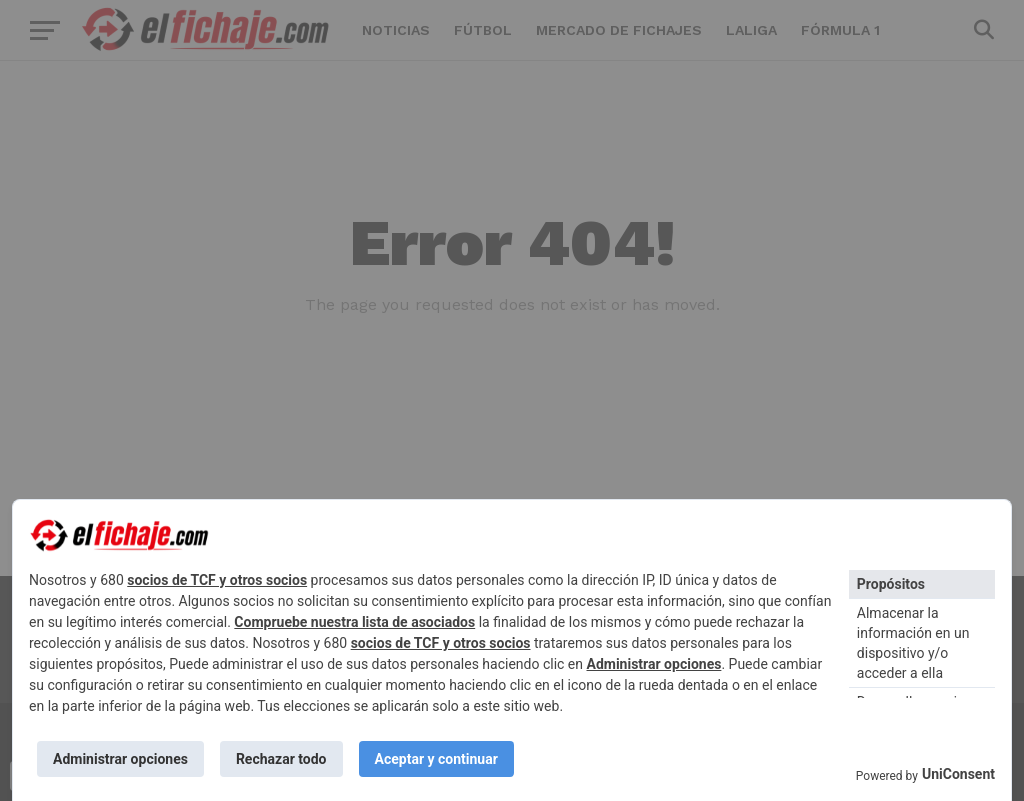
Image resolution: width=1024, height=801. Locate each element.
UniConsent (958, 774)
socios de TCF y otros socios (217, 580)
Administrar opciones (654, 664)
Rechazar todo (281, 759)
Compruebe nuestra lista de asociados (354, 622)
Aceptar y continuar (436, 759)
